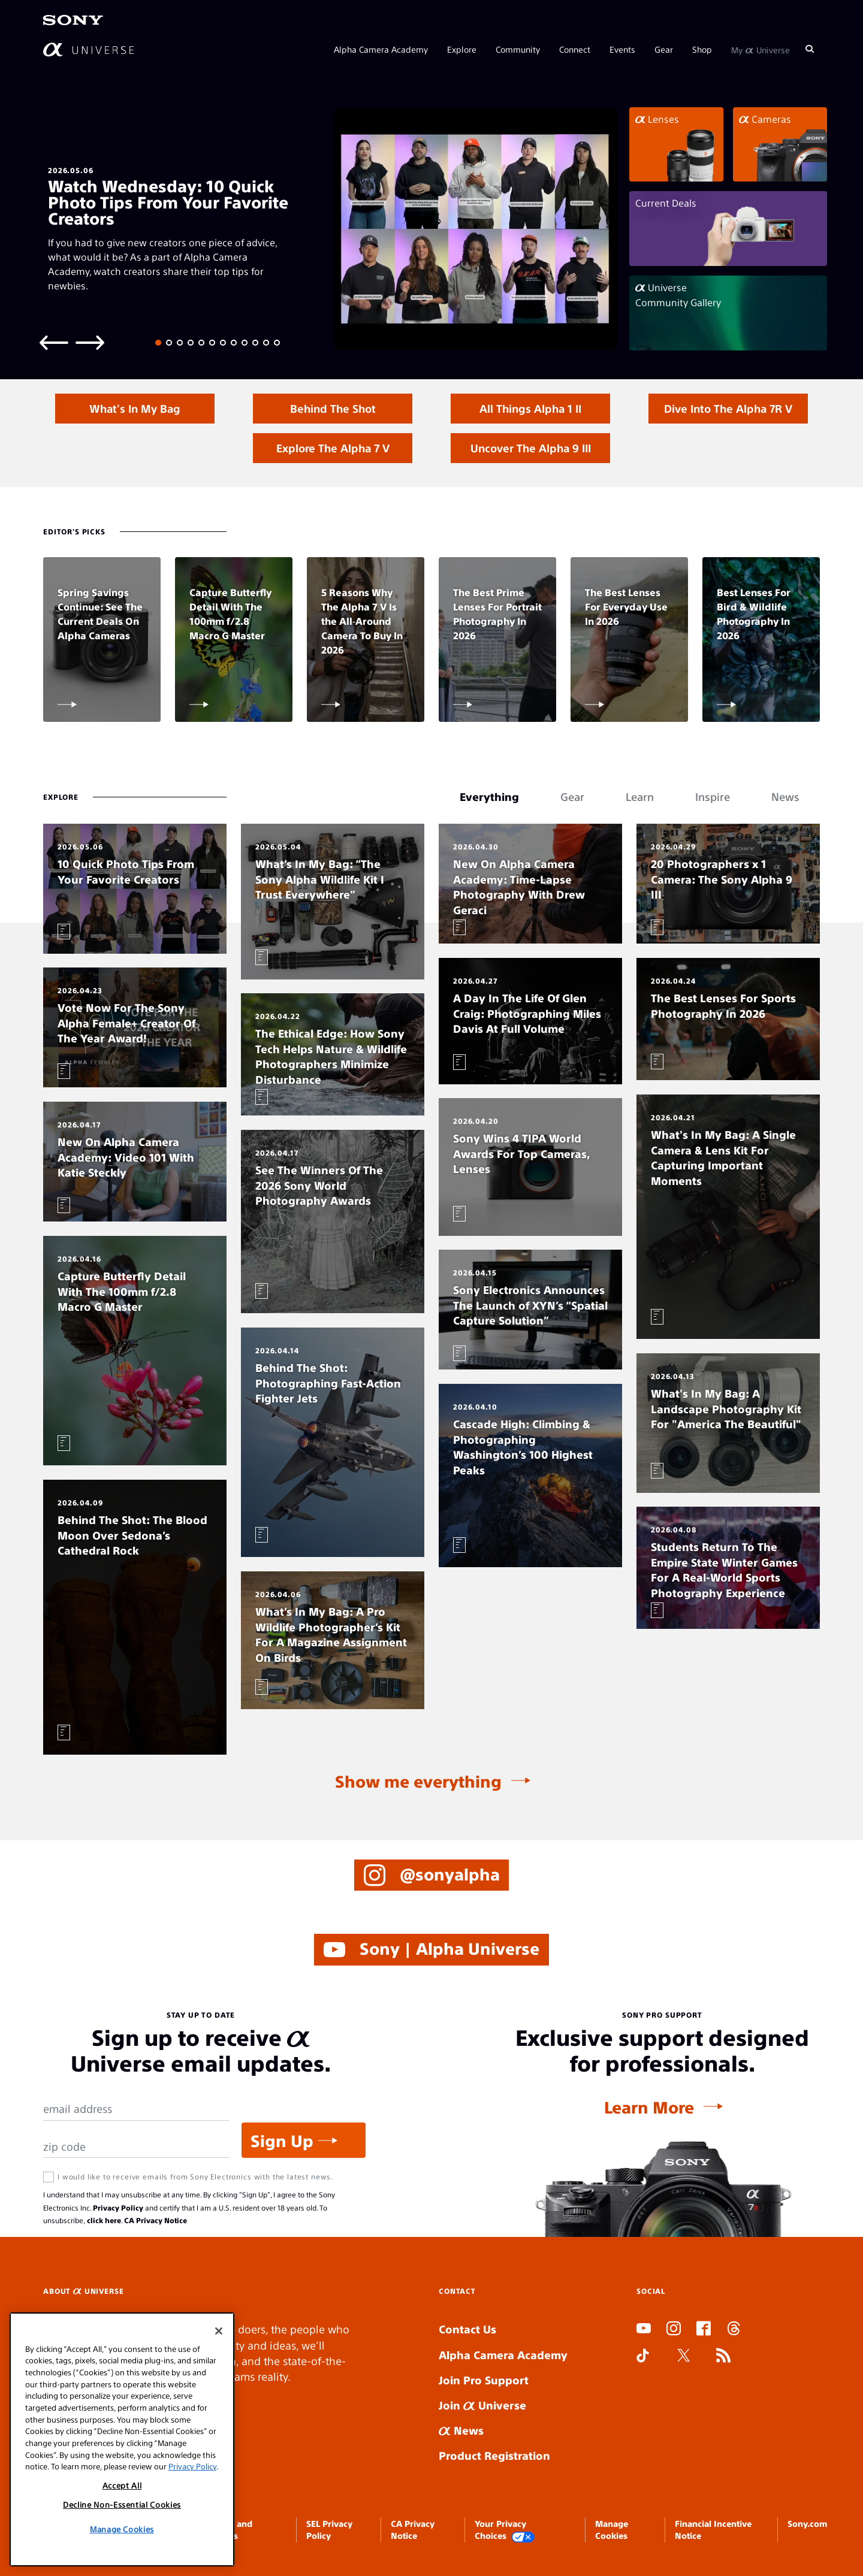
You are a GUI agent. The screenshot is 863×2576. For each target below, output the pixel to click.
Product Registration (494, 2455)
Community (518, 49)
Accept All (122, 2485)
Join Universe (482, 2405)
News (461, 2430)
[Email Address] (136, 2109)
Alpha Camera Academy (381, 49)
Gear (663, 49)
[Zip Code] (136, 2146)
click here (104, 2220)
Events (622, 49)
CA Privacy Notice (155, 2220)
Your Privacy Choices (505, 2530)
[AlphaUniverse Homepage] (88, 49)
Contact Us (467, 2329)
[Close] (219, 2331)
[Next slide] (90, 341)
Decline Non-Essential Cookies (122, 2504)
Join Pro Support (484, 2380)
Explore (461, 49)
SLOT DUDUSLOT (640, 2384)
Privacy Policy (118, 2207)
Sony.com (807, 2523)
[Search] (809, 49)
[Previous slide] (54, 341)
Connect (574, 49)
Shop (702, 49)
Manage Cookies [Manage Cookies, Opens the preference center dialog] (122, 2529)
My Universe (760, 49)
